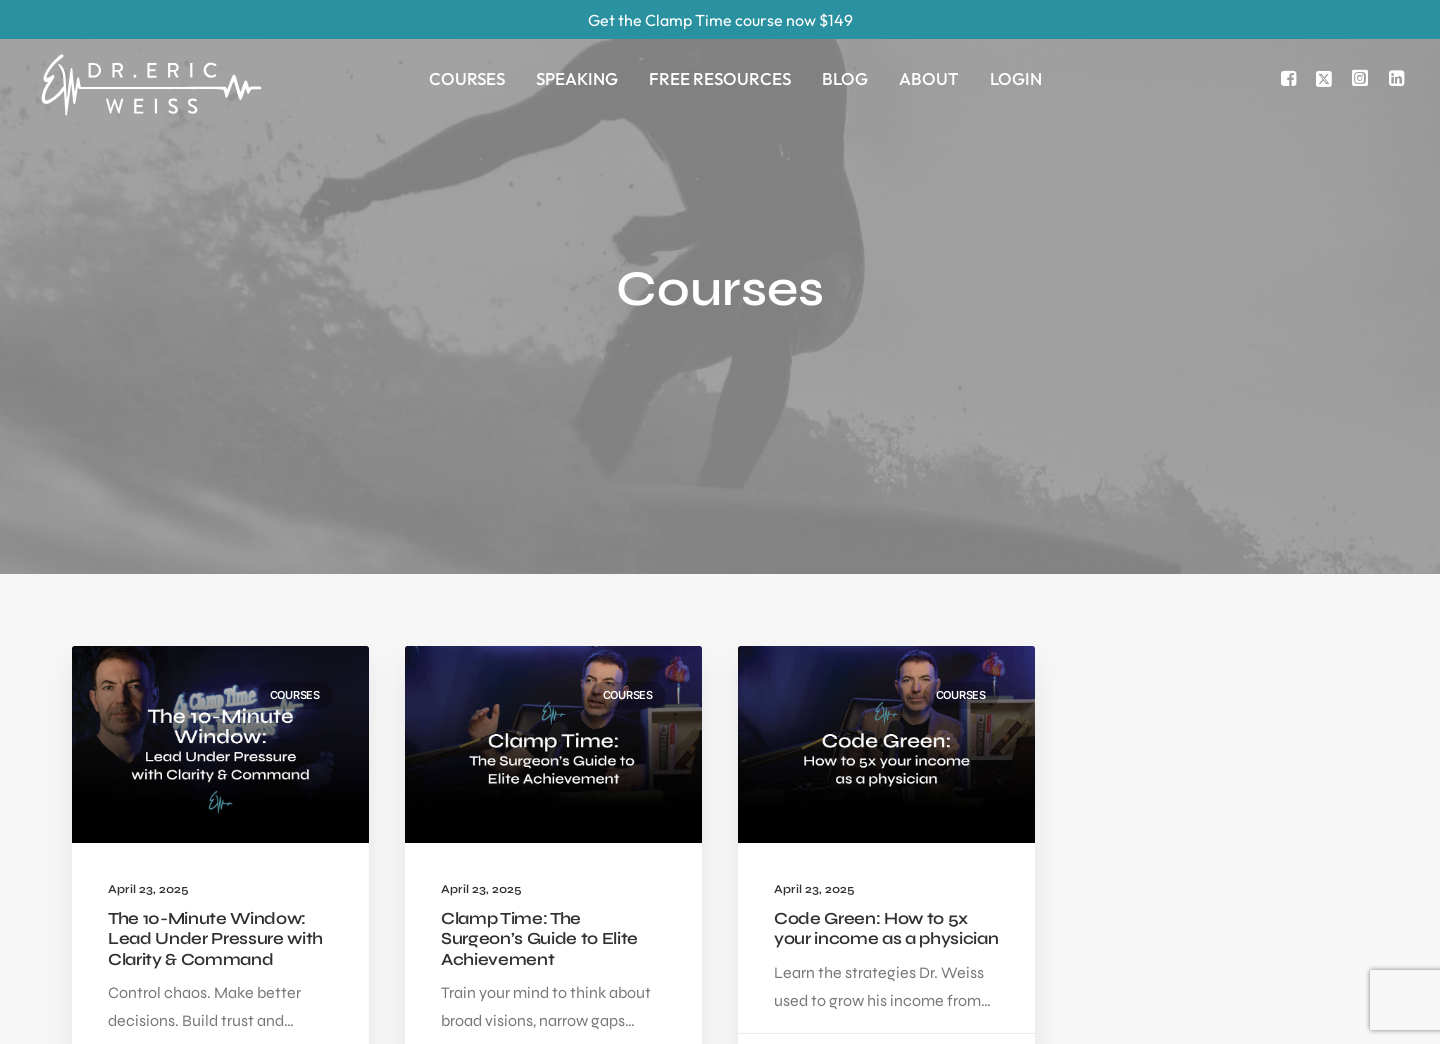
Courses (467, 78)
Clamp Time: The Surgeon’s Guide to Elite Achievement (539, 762)
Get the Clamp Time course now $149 (720, 20)
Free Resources (720, 78)
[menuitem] (467, 78)
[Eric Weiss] (151, 56)
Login (1016, 78)
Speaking (577, 78)
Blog (845, 78)
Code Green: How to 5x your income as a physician (886, 751)
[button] (1291, 78)
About (929, 78)
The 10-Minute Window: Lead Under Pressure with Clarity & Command (215, 762)
